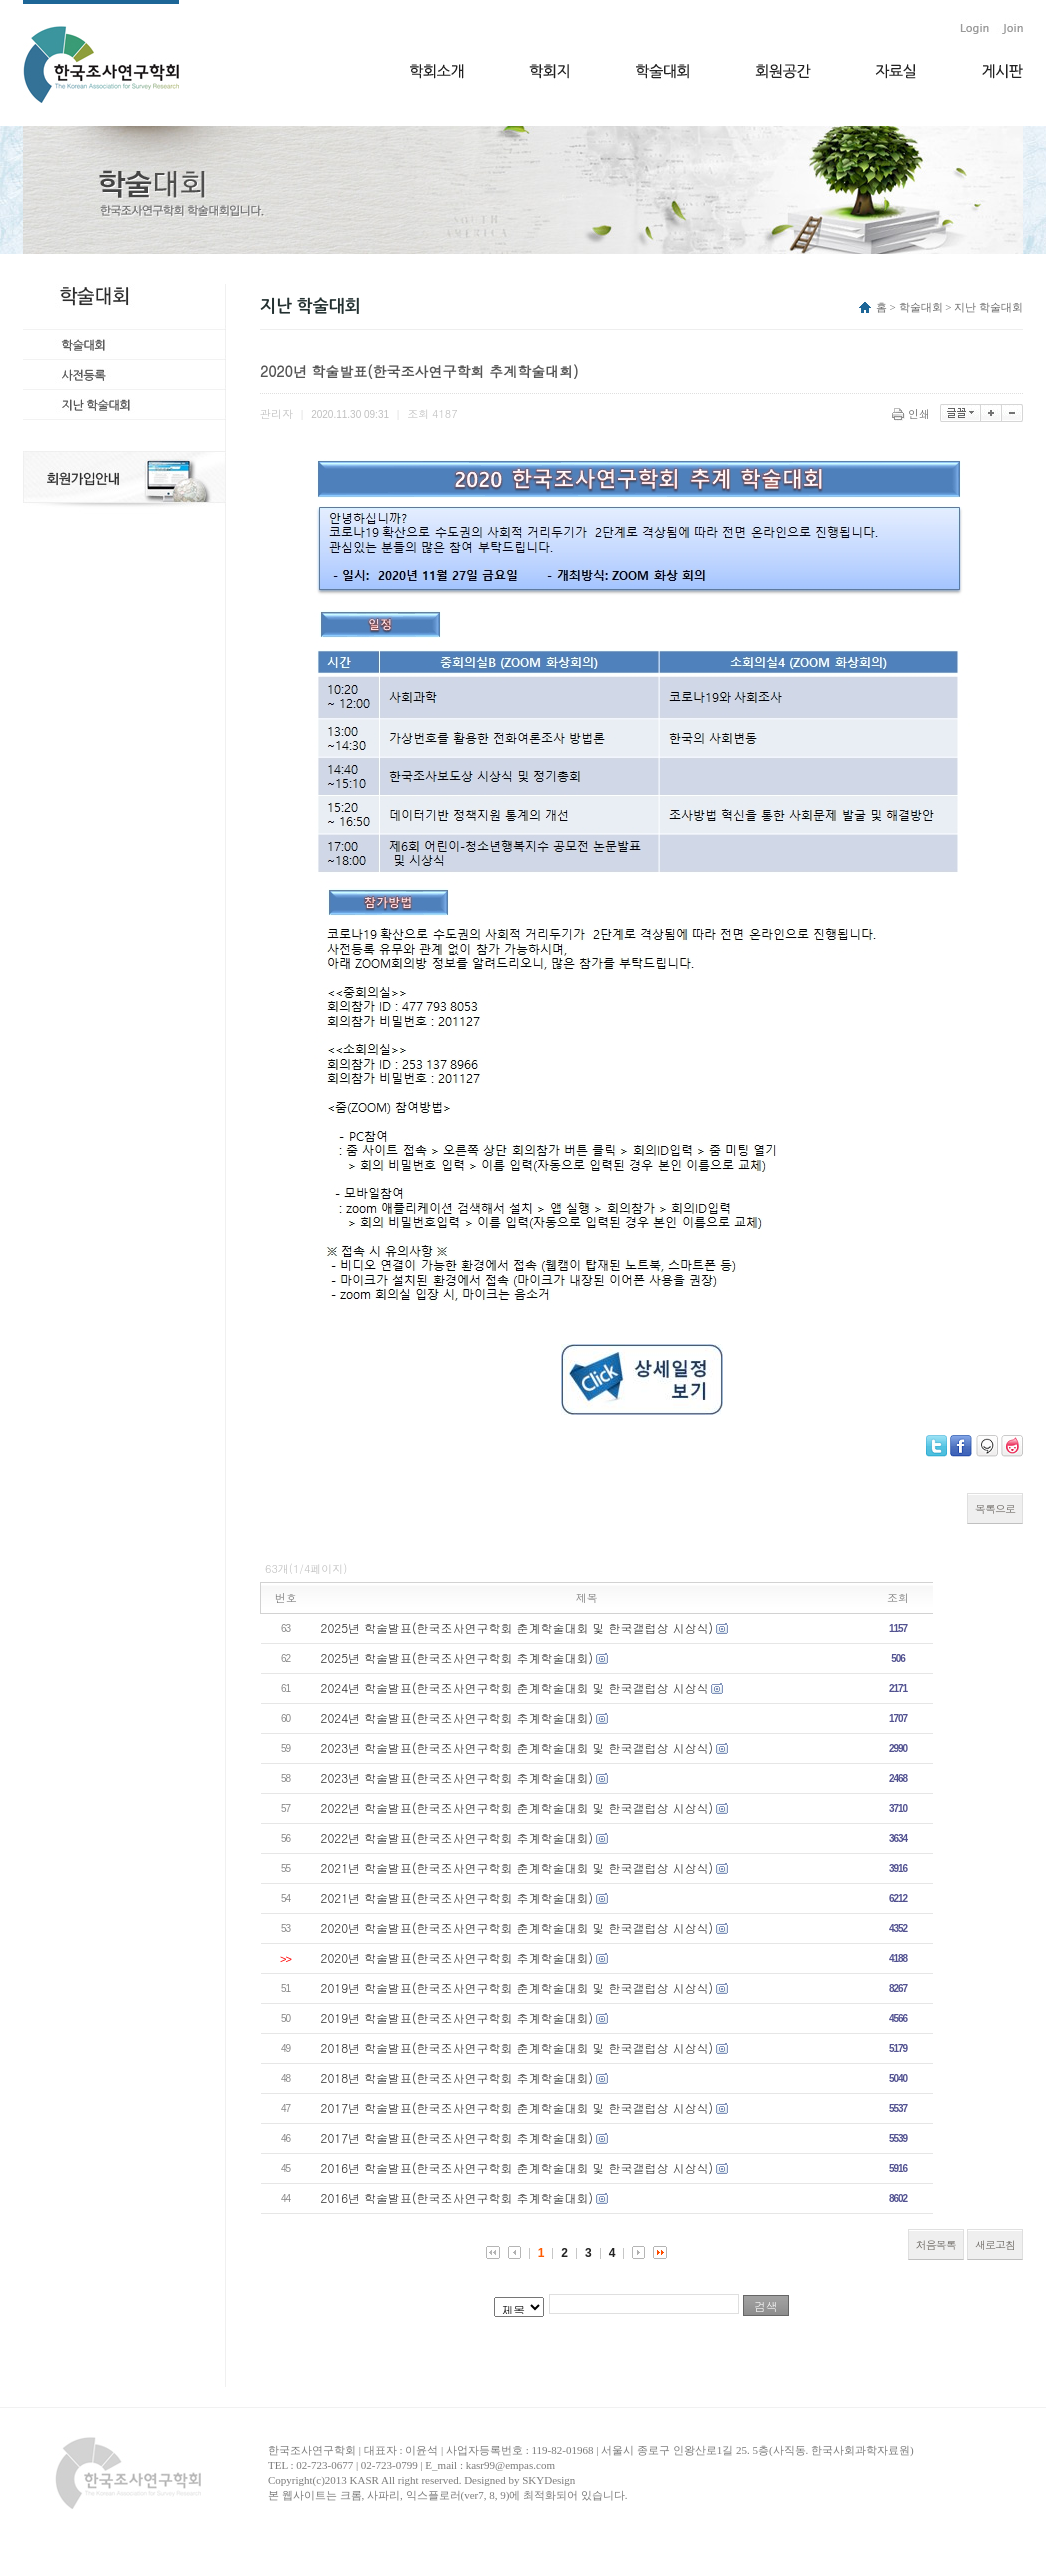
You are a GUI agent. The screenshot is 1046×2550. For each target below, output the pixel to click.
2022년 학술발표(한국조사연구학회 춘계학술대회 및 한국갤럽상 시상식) (517, 1807)
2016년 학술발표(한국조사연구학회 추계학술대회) (457, 2197)
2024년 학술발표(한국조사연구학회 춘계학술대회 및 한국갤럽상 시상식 (515, 1687)
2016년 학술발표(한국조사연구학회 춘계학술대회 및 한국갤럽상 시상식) (517, 2167)
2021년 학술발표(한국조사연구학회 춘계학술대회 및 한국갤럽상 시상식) (517, 1867)
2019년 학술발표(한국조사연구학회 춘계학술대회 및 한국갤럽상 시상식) (517, 1987)
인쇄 (912, 413)
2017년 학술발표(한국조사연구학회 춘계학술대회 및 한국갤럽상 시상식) (517, 2107)
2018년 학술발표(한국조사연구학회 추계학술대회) (457, 2077)
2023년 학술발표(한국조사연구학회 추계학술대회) (457, 1777)
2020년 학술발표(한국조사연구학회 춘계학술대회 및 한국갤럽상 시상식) (517, 1927)
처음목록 (936, 2244)
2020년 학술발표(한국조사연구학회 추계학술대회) (457, 1957)
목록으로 (995, 1508)
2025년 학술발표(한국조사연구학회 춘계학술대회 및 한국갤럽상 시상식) (517, 1627)
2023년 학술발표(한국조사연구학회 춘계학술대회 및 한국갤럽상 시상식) (517, 1747)
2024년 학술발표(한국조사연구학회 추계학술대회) (457, 1717)
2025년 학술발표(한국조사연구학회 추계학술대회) (457, 1657)
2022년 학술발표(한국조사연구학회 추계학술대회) (457, 1837)
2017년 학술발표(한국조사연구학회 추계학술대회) (457, 2137)
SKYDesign (548, 2480)
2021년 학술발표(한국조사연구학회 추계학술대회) (457, 1897)
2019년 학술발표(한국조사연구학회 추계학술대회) (457, 2017)
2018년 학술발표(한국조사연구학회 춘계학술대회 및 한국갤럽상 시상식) (517, 2047)
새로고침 (995, 2244)
